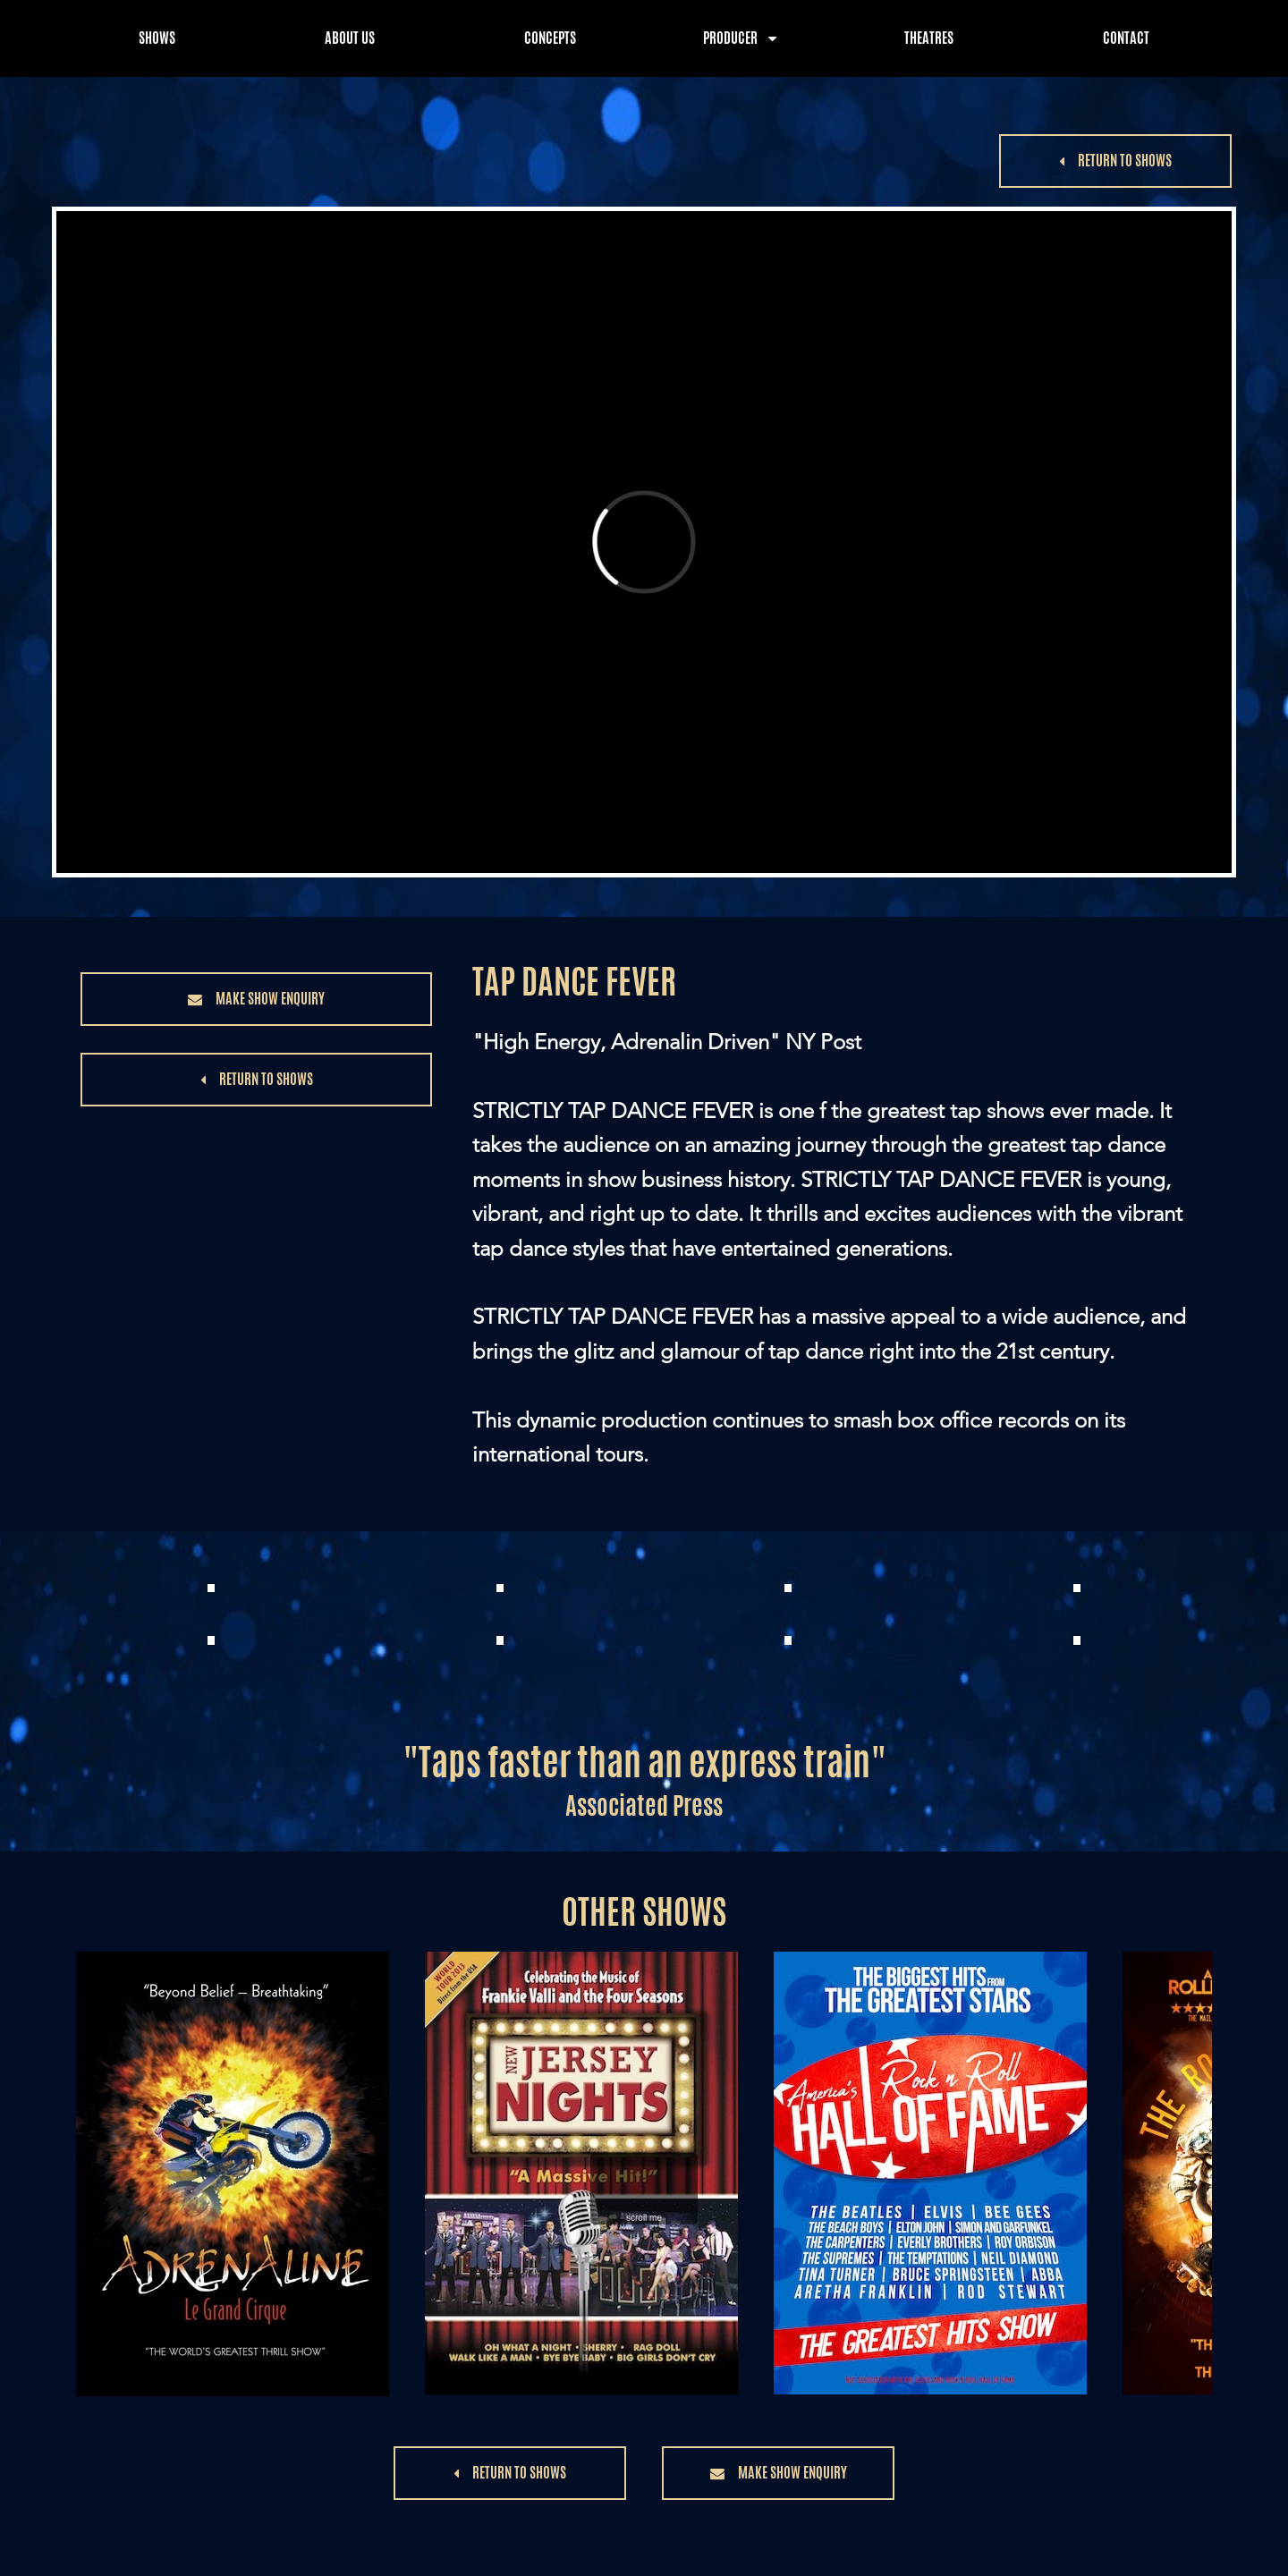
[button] (1115, 161)
